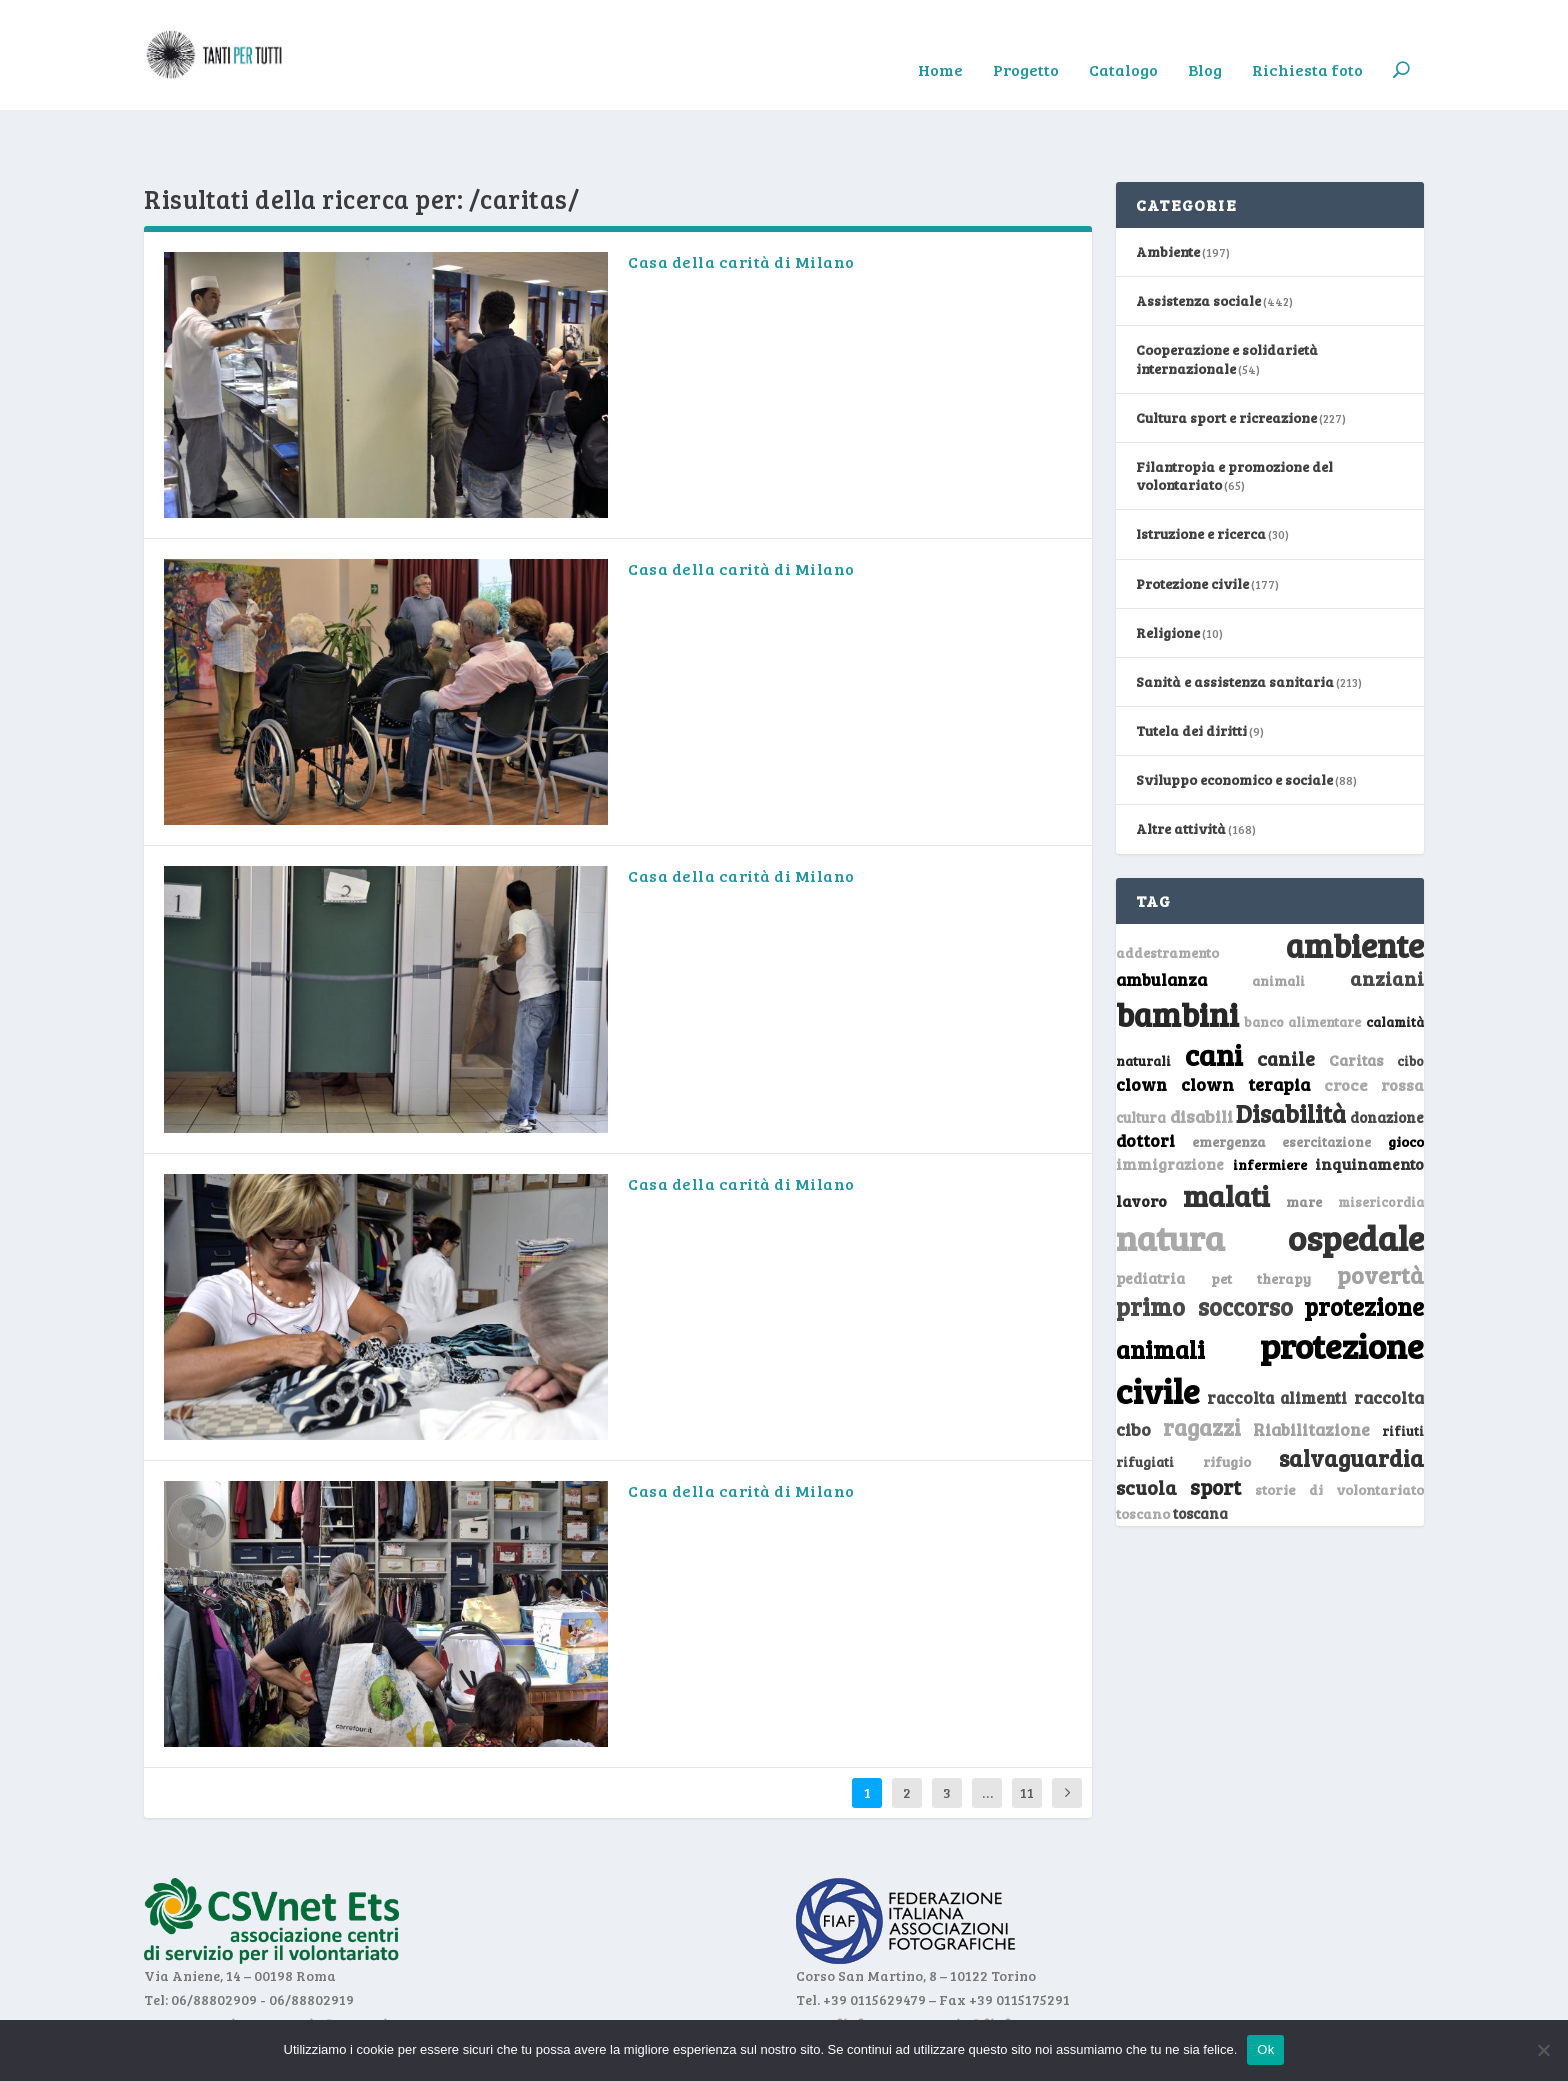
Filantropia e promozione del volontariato (1234, 413)
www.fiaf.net (841, 1961)
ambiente (1355, 883)
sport (1215, 1425)
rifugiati (1145, 1400)
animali (1278, 918)
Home (940, 41)
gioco (1406, 1079)
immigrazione (1170, 1102)
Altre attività (1181, 766)
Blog (1205, 41)
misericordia (1381, 1140)
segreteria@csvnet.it (322, 1961)
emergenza (1229, 1079)
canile (1286, 996)
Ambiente (1168, 189)
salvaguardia (1351, 1395)
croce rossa (1374, 1022)
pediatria (1150, 1216)
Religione (1168, 570)
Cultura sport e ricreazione (1226, 355)
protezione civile (1270, 1305)
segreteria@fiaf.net (967, 1961)
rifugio (1227, 1399)
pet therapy (1261, 1216)
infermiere (1270, 1102)
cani (1214, 992)
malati (1226, 1133)
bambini (1177, 952)
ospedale (1356, 1175)
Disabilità (1291, 1051)
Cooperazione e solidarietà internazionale (1227, 296)
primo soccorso (1204, 1244)
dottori (1145, 1078)
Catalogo (1123, 41)
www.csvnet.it (192, 1961)
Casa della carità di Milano (741, 199)
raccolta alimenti (1277, 1335)
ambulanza (1161, 917)
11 (1027, 1730)
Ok (1265, 2049)
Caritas (1356, 998)
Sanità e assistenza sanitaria (1235, 619)
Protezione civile (1192, 521)
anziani (1387, 916)
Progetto (1026, 41)
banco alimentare (1303, 959)
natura (1170, 1175)
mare (1304, 1139)
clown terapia (1246, 1022)
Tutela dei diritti (1191, 668)
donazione (1387, 1055)
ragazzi (1202, 1365)
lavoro (1141, 1138)
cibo (1410, 999)
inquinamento (1369, 1101)
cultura (1141, 1055)
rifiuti (1403, 1369)
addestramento (1167, 890)
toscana (1200, 1451)
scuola (1146, 1425)
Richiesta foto (1307, 41)
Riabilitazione (1311, 1367)
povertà (1380, 1212)
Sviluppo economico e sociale (1234, 717)
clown (1141, 1022)
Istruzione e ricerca (1201, 471)
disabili (1201, 1054)
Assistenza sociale (1198, 238)
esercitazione (1326, 1080)
